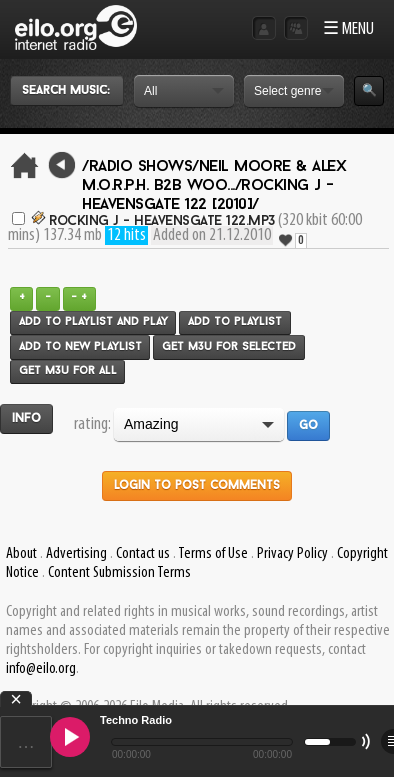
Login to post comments (197, 486)
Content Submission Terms (119, 573)
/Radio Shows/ (140, 167)
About (21, 554)
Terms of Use (213, 554)
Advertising (76, 554)
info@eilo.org (41, 669)
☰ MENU (348, 29)
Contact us (143, 554)
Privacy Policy (292, 554)
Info (26, 419)
